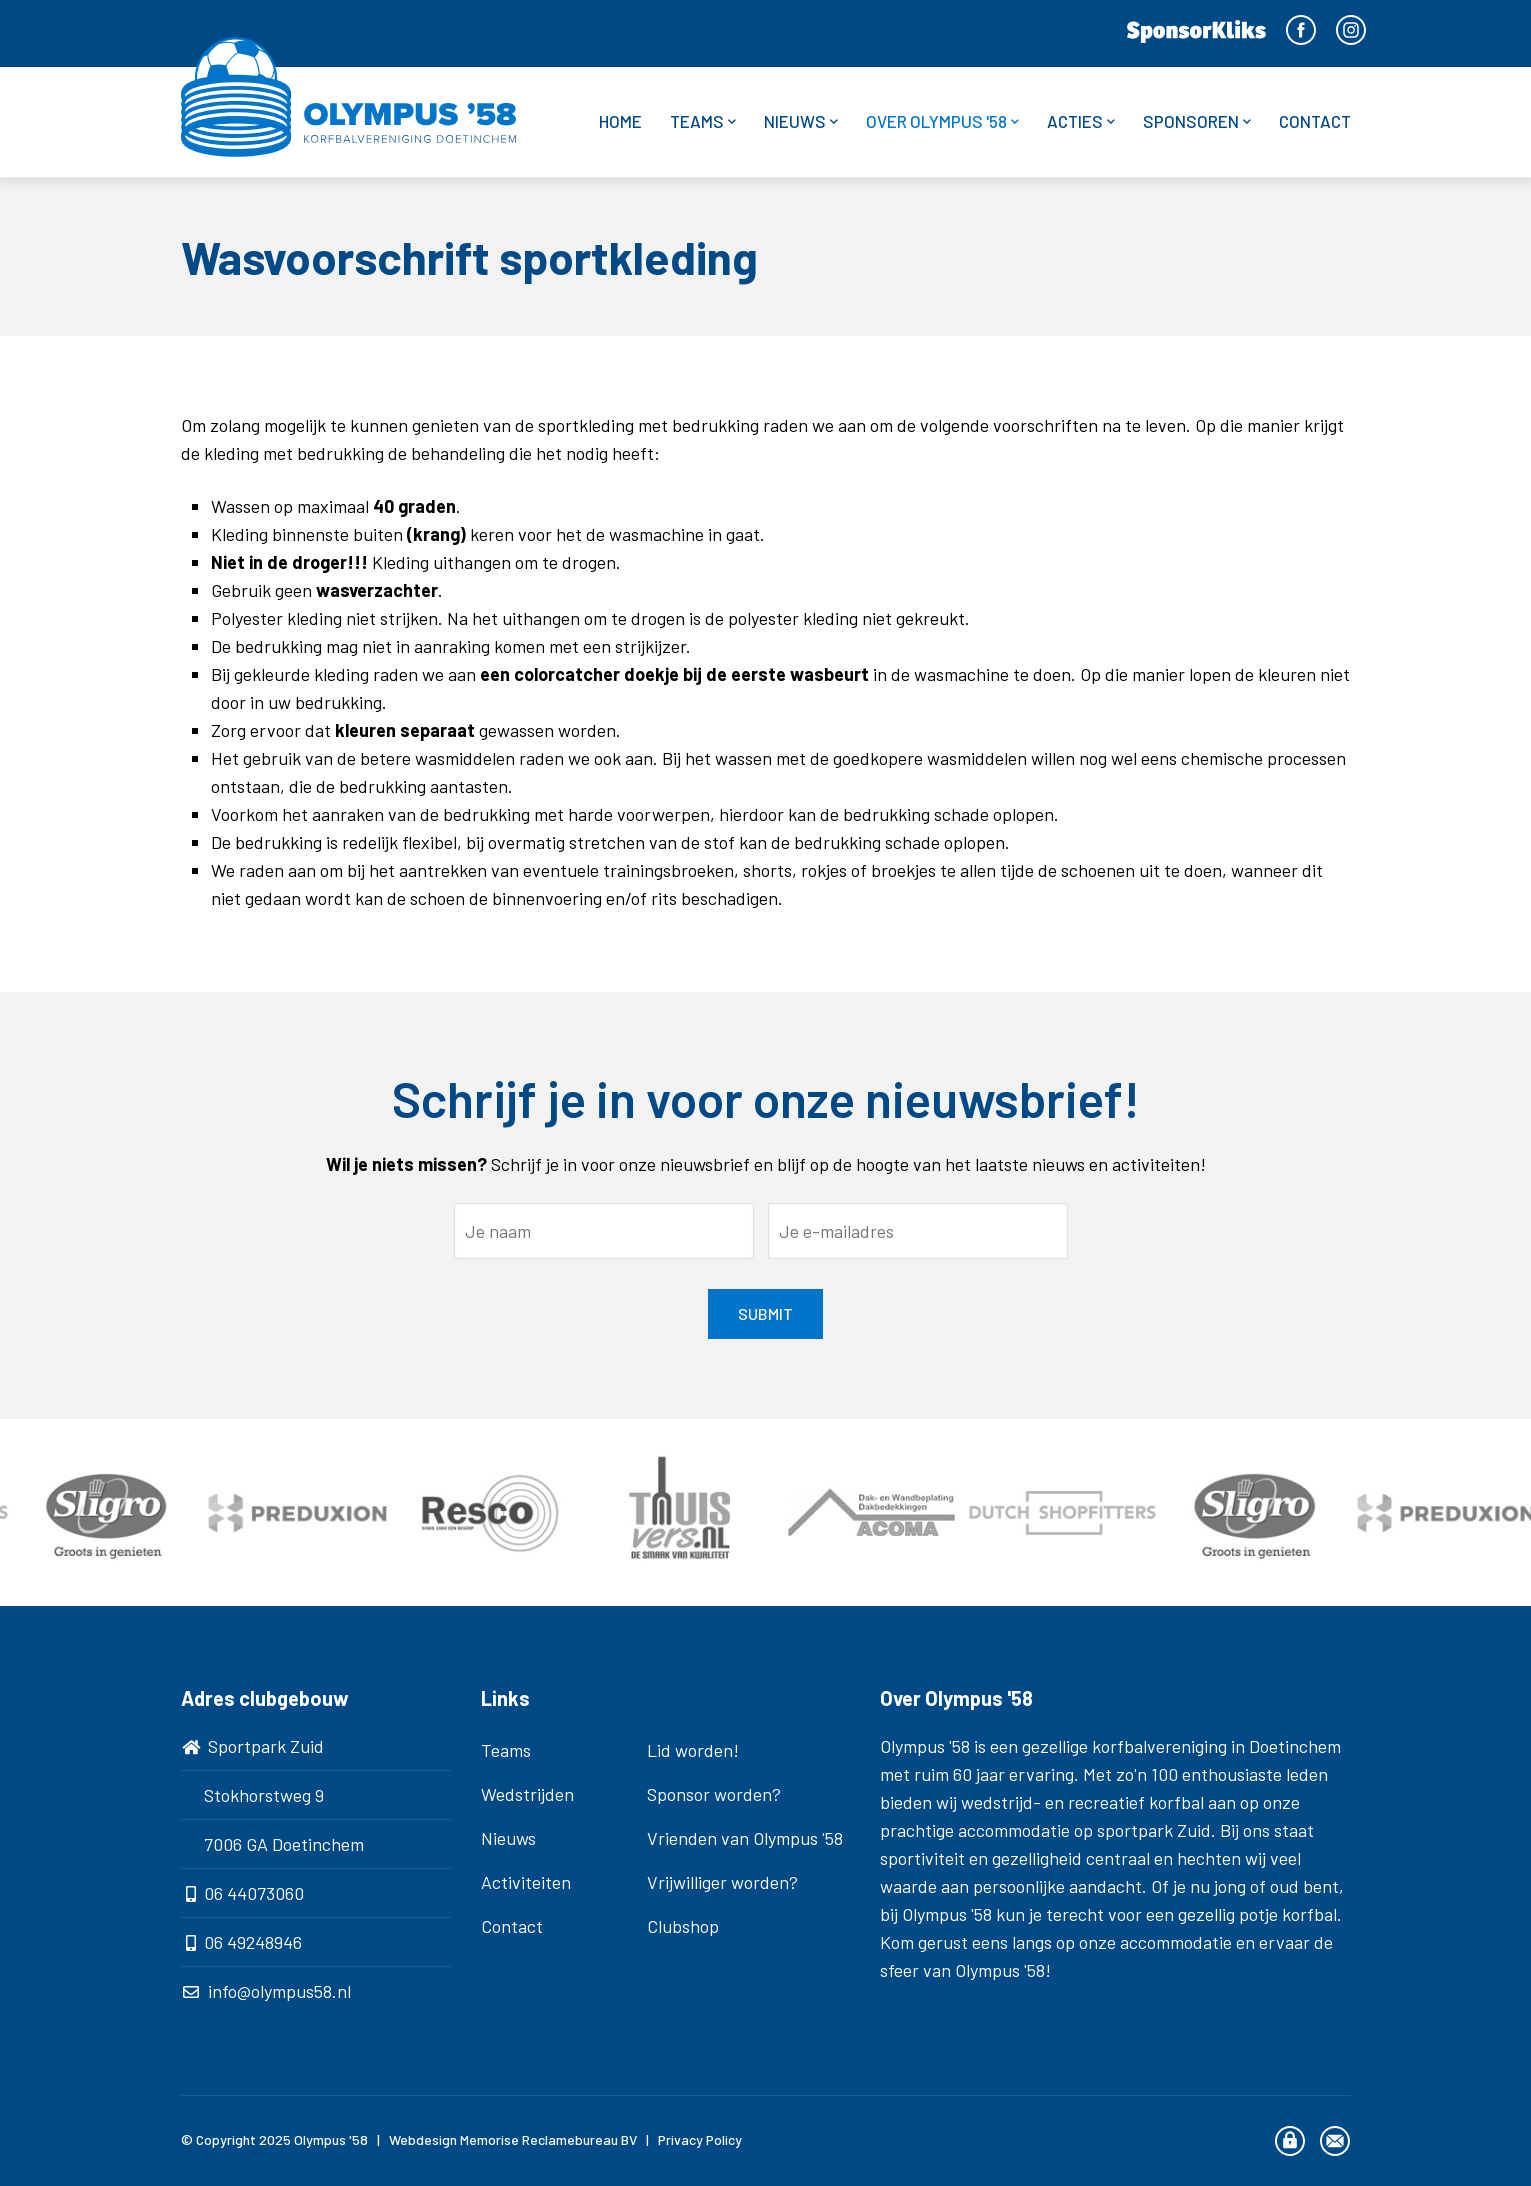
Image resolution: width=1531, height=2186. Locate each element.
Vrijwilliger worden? (722, 1882)
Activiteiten (526, 1882)
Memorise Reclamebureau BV (548, 2139)
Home (620, 121)
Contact (1315, 121)
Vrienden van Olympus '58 (745, 1838)
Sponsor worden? (714, 1794)
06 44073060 (254, 1893)
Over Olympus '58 (942, 121)
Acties (1081, 121)
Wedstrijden (527, 1794)
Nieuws (801, 121)
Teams (703, 121)
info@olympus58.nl (279, 1991)
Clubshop (683, 1926)
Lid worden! (693, 1750)
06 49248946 (253, 1942)
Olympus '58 (331, 2139)
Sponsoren (1197, 121)
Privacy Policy (700, 2139)
